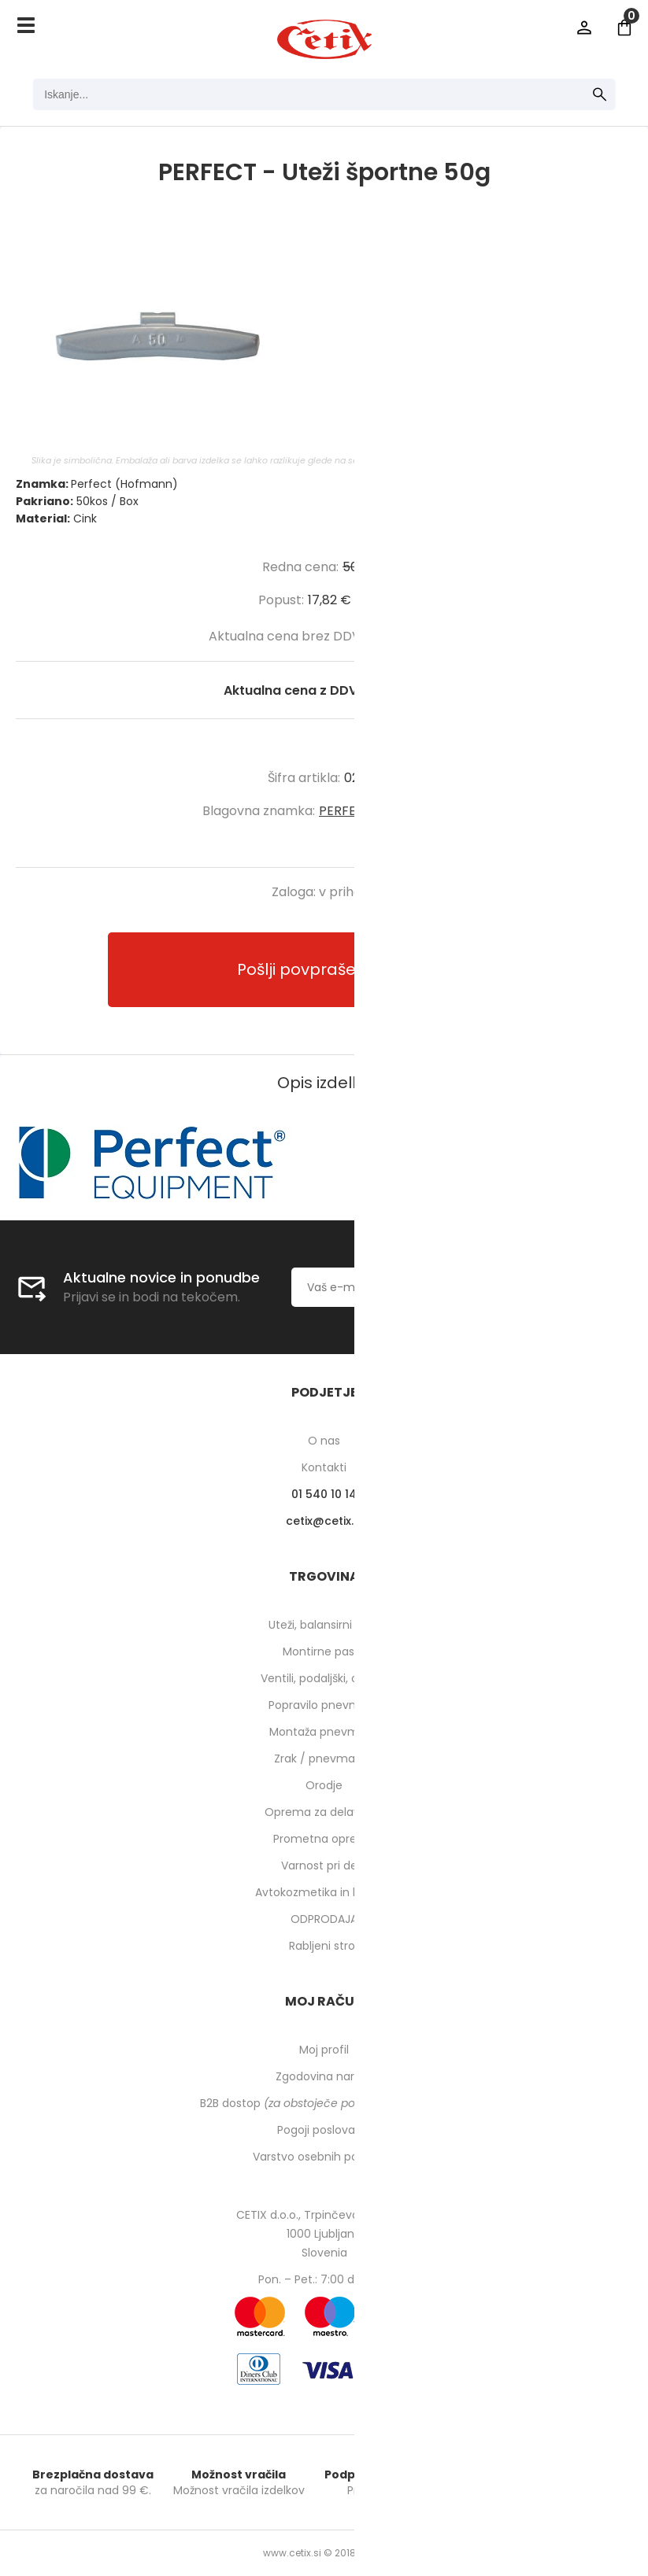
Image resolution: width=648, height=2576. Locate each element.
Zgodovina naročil (324, 2076)
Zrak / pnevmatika (324, 1758)
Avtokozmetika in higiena (324, 1892)
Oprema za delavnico (324, 1812)
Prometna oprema (324, 1839)
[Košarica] (624, 27)
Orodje (324, 1785)
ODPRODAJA (324, 1919)
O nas (324, 1441)
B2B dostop (324, 2103)
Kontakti (324, 1467)
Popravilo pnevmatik (324, 1705)
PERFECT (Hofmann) (382, 811)
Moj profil (324, 2049)
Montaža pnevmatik (324, 1732)
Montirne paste (324, 1651)
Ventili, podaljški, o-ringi (324, 1678)
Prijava (584, 27)
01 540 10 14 (324, 1494)
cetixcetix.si (324, 1521)
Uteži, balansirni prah (324, 1625)
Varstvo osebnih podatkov (324, 2157)
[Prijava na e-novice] (572, 1287)
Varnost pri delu (324, 1865)
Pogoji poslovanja (324, 2130)
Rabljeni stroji (324, 1946)
